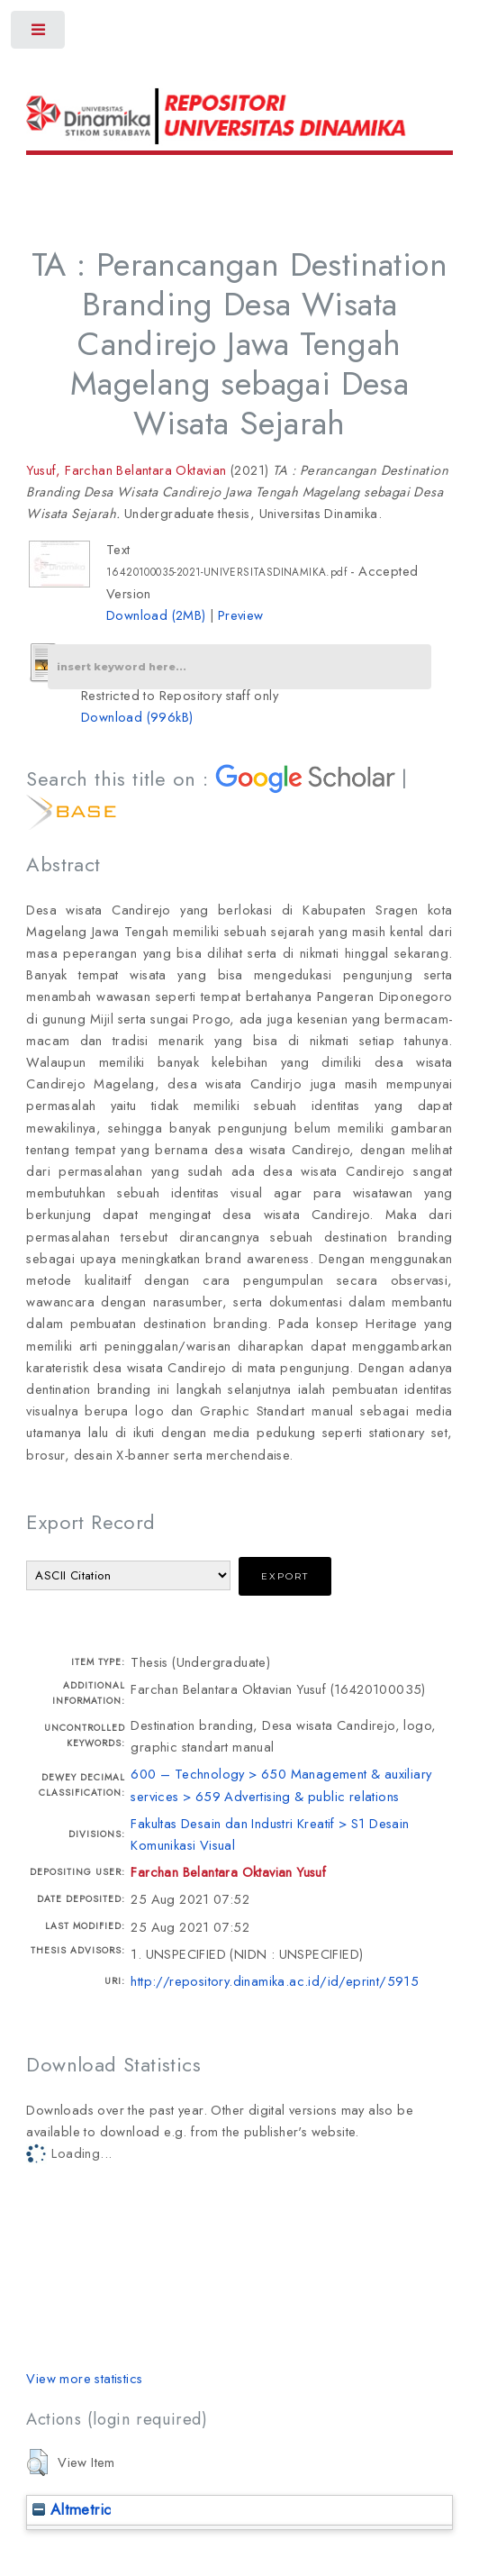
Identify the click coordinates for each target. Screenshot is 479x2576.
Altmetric (71, 2509)
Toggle (39, 34)
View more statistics (84, 2378)
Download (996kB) (137, 716)
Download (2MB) (156, 614)
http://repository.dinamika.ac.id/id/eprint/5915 (275, 1980)
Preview (241, 614)
